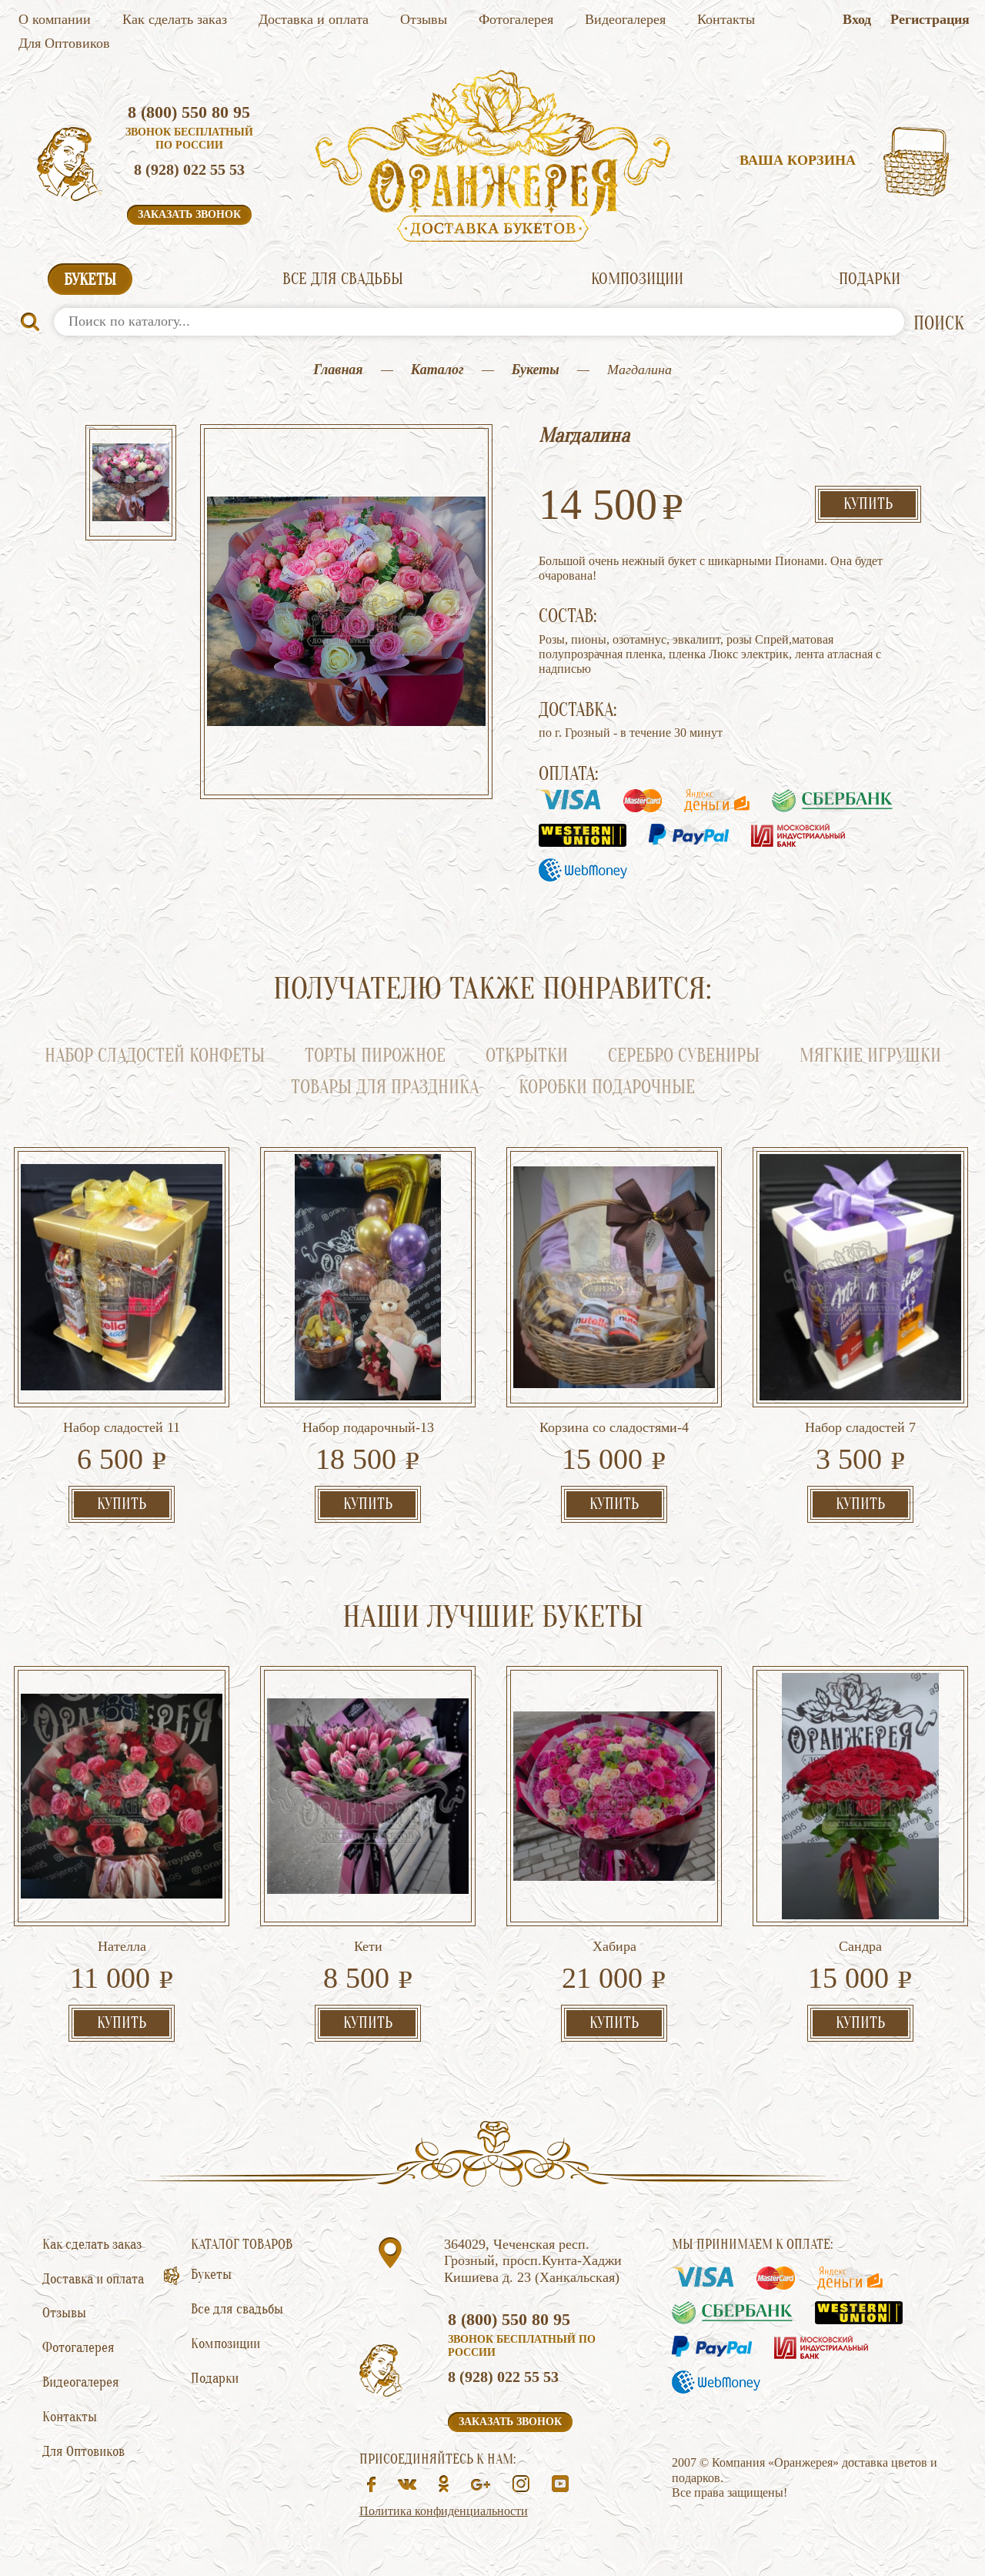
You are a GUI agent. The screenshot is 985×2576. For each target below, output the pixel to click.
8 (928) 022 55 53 (189, 169)
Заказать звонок (189, 214)
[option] (131, 484)
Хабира (614, 1946)
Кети (368, 1946)
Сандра (860, 1946)
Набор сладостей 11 (121, 1427)
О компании (54, 19)
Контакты (726, 19)
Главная (337, 369)
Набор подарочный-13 (368, 1427)
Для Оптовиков (64, 43)
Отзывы (423, 19)
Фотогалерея (516, 19)
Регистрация (930, 19)
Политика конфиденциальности (443, 2510)
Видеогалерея (625, 19)
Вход (857, 19)
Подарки (869, 278)
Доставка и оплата (314, 19)
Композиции (637, 278)
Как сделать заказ (174, 19)
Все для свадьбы (342, 278)
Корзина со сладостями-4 (614, 1427)
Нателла (122, 1946)
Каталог (437, 369)
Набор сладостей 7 (860, 1427)
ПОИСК (938, 323)
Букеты (90, 279)
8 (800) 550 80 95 (189, 112)
